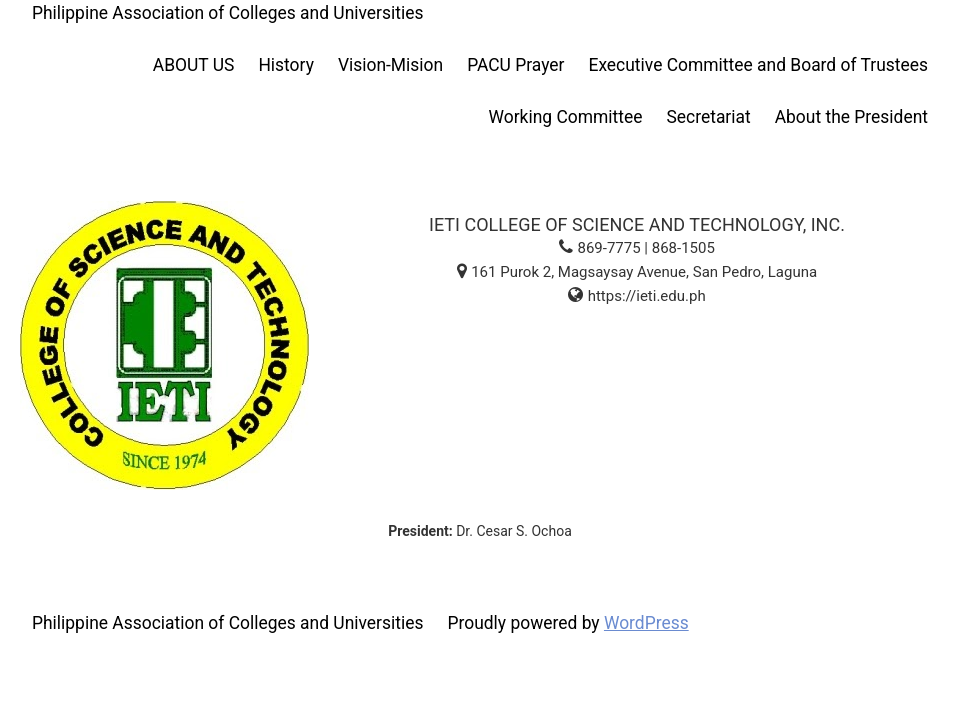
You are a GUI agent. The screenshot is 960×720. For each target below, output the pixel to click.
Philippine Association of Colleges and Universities (227, 13)
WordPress (646, 623)
